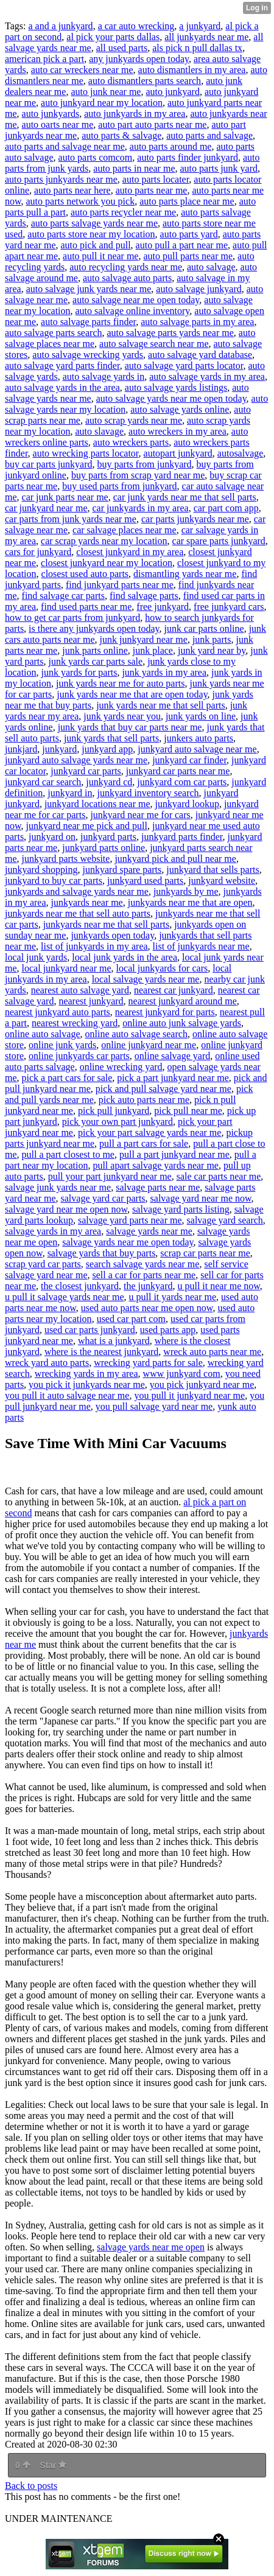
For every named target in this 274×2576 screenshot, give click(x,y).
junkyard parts (108, 836)
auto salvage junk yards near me (89, 289)
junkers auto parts (198, 738)
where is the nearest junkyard (101, 1351)
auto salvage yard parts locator (184, 365)
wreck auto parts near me (212, 1351)
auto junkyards (51, 113)
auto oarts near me (58, 124)
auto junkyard (172, 91)
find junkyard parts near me (120, 584)
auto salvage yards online (179, 409)
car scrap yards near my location (104, 541)
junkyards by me (186, 891)
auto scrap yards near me (133, 420)
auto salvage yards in (104, 376)
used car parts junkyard (89, 1330)
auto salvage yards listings (176, 387)
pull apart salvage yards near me (156, 1165)
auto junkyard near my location (102, 102)
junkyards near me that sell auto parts (77, 913)
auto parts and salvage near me (65, 146)
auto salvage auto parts (127, 278)
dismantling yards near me (184, 574)
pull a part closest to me (68, 1154)
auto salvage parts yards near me (170, 332)
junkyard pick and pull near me (175, 858)
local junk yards (36, 957)
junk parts (211, 639)
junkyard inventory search (148, 793)
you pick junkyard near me (202, 1384)
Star (53, 2465)
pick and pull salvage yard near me (163, 1088)
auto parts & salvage (121, 135)
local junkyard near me (66, 968)
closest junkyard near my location (106, 563)
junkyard (59, 749)
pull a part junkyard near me (174, 1154)
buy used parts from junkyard (119, 486)
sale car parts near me (219, 1176)
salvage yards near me (149, 1231)
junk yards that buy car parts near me (130, 727)
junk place (153, 650)
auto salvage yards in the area (62, 387)
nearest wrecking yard (75, 1023)
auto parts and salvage (209, 135)
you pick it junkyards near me (87, 1384)
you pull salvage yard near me (154, 1406)
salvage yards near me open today (127, 1242)
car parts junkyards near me (195, 519)
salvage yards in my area (53, 1231)
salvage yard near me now (200, 1198)
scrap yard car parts (43, 1264)
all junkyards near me (206, 37)
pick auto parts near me (144, 1099)
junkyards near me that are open (190, 902)
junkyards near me (87, 902)
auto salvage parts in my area (197, 322)
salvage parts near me (158, 1187)
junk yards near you (122, 716)
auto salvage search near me (153, 343)
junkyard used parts (145, 880)
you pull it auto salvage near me (67, 1395)
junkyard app (107, 749)
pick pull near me (188, 1110)
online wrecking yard (121, 1067)
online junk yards (62, 1045)
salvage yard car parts (103, 1198)
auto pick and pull (96, 245)
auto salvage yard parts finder (62, 365)
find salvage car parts (63, 595)
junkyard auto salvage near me (197, 749)
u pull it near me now (218, 1286)
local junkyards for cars (162, 968)
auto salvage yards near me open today (171, 398)
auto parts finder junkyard (187, 157)
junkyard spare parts (122, 869)
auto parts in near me (134, 168)
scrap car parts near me (205, 1253)
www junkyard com (181, 1373)
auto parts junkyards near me (61, 179)
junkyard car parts (86, 771)
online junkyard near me (148, 1045)
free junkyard (162, 606)
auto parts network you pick (80, 201)
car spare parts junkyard (218, 541)
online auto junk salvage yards (181, 1023)
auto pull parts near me (188, 256)
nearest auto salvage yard (80, 990)
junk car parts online (204, 628)
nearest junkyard (90, 1001)
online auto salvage (42, 1034)
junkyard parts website (66, 858)
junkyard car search (43, 782)
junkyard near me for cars (140, 815)
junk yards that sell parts (111, 738)
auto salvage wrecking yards (87, 354)
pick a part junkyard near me (172, 1078)
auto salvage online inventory (133, 311)
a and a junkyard (60, 26)
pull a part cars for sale (143, 1143)
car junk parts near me (65, 497)
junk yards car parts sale (96, 661)
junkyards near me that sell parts (106, 924)
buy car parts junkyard (49, 464)
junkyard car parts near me (178, 771)
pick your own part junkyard (117, 1121)
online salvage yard (172, 1056)
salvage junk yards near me (58, 1187)
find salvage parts (144, 595)
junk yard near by (211, 650)
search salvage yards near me (143, 1264)
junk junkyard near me (143, 639)
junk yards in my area (164, 672)
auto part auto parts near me (152, 124)
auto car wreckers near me (82, 70)
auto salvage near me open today (135, 300)
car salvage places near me (124, 530)
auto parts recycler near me (123, 212)
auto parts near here (72, 190)
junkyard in (69, 793)
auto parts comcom (95, 157)
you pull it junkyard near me (189, 1395)
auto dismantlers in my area (192, 70)
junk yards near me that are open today (132, 694)
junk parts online (95, 650)
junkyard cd (109, 782)
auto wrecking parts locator (86, 453)
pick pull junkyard (113, 1110)
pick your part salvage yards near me (149, 1132)
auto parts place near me (186, 201)
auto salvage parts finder (88, 322)
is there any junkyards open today (94, 628)
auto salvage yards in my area (207, 376)
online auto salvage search (136, 1034)
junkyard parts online (103, 847)
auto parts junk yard (219, 168)
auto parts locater (155, 179)
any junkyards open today (139, 59)
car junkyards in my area (140, 508)
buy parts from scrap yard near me (138, 475)
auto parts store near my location (91, 234)
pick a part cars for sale (67, 1078)
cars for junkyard (38, 552)
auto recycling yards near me (125, 267)
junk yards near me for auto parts (120, 683)
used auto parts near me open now (147, 1308)
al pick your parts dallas (113, 37)
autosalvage (240, 453)
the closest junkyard (80, 1286)
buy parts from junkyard (144, 464)
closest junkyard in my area (129, 552)
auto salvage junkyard (198, 289)
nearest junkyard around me (182, 1001)
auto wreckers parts (131, 442)
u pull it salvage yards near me (64, 1297)
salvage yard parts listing (181, 1209)
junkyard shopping (41, 869)
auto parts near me (152, 190)
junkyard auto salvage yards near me (76, 760)
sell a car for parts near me (143, 1275)
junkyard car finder (189, 760)
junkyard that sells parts (212, 869)
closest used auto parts (85, 574)
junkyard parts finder (182, 836)
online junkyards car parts (79, 1056)
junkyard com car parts (182, 782)
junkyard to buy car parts (53, 880)
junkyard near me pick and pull (87, 826)
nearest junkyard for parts (165, 1012)
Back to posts (31, 2485)
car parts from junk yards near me (70, 519)
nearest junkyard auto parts (57, 1012)
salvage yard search (225, 1220)
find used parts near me (86, 606)
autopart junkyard (178, 453)
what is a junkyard (114, 1340)
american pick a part (44, 59)
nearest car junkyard (173, 990)
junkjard (21, 749)
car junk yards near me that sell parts (184, 497)
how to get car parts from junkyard (72, 617)
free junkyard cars (229, 606)
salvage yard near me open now (66, 1209)
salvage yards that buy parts (101, 1253)
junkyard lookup (187, 804)
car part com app (226, 508)
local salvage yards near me (146, 979)
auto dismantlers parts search (144, 80)
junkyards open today (112, 935)
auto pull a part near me (182, 245)
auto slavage (100, 431)
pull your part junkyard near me (110, 1176)
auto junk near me (106, 91)
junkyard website (221, 880)
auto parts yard (189, 234)
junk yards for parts (79, 672)
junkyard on (52, 836)
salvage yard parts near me (130, 1220)
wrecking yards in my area (86, 1373)
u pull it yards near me (173, 1297)
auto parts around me (171, 146)
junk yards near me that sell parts (160, 705)
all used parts (121, 48)
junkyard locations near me (97, 804)
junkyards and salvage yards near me (77, 891)
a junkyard (199, 26)
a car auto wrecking (136, 26)
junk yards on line (201, 716)
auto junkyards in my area (134, 113)
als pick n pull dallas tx (197, 48)
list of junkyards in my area (94, 946)
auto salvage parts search (53, 332)
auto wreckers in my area (177, 431)
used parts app (168, 1330)
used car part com (131, 1319)
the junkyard (148, 1286)
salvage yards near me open (151, 2247)
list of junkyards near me (201, 946)
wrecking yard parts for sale (148, 1362)
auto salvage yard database (200, 354)
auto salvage (211, 267)
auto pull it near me (100, 256)
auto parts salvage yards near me (94, 223)
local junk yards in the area (124, 957)
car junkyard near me (46, 508)
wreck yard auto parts (47, 1362)
